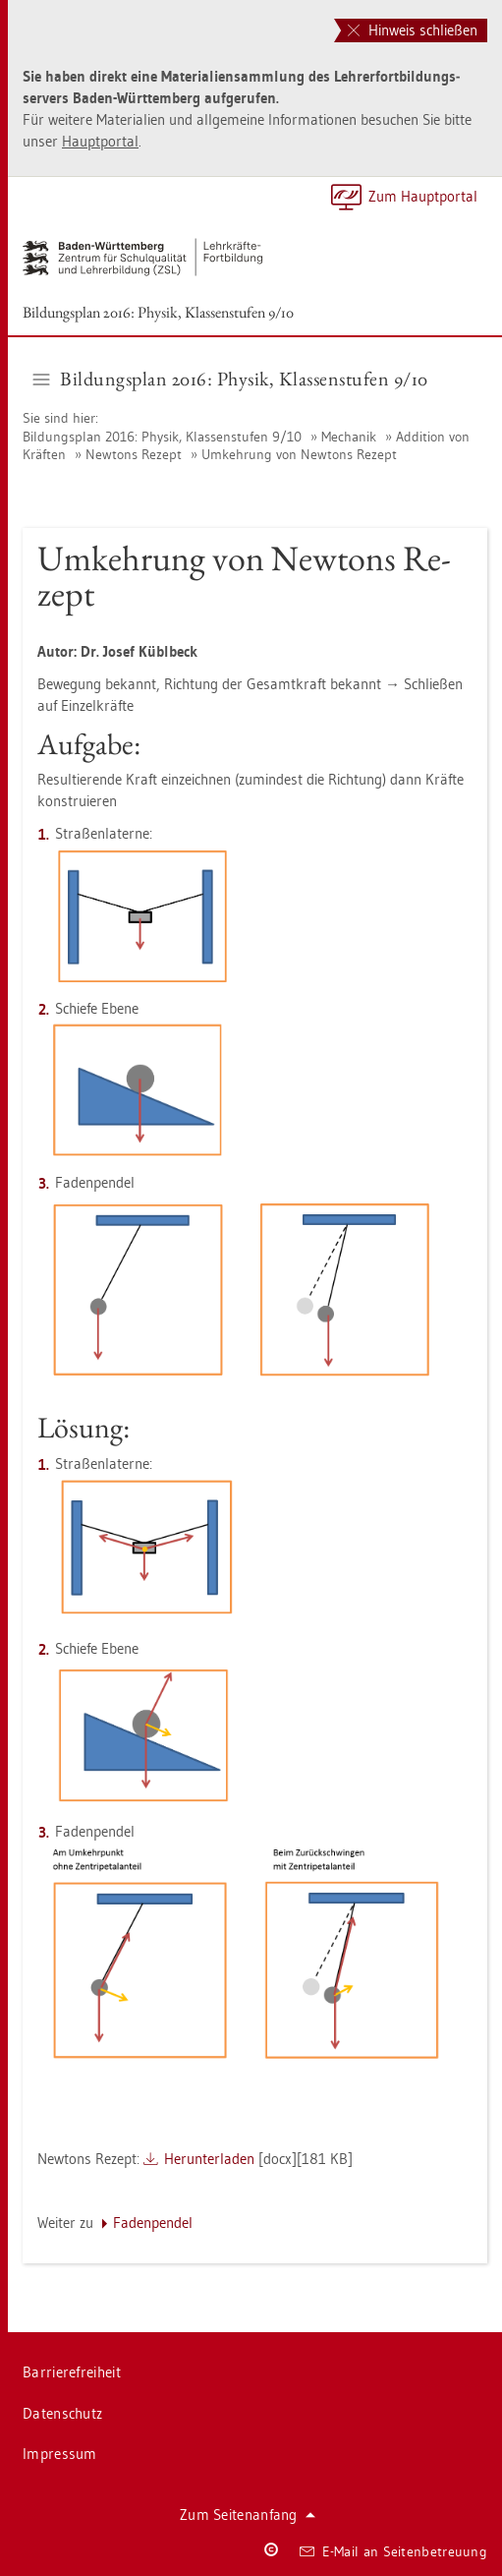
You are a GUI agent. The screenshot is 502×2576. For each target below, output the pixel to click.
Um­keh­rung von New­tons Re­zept (299, 454)
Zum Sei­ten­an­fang (247, 2514)
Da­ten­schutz (62, 2413)
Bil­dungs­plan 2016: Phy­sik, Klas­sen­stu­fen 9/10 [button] (230, 378)
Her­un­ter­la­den (209, 2158)
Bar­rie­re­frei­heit (72, 2372)
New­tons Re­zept (133, 454)
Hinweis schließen (412, 30)
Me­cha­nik (348, 436)
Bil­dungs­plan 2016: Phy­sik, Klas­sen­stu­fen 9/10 (158, 312)
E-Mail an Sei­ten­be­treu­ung (393, 2551)
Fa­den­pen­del (153, 2222)
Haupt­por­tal (100, 141)
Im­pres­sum (60, 2453)
